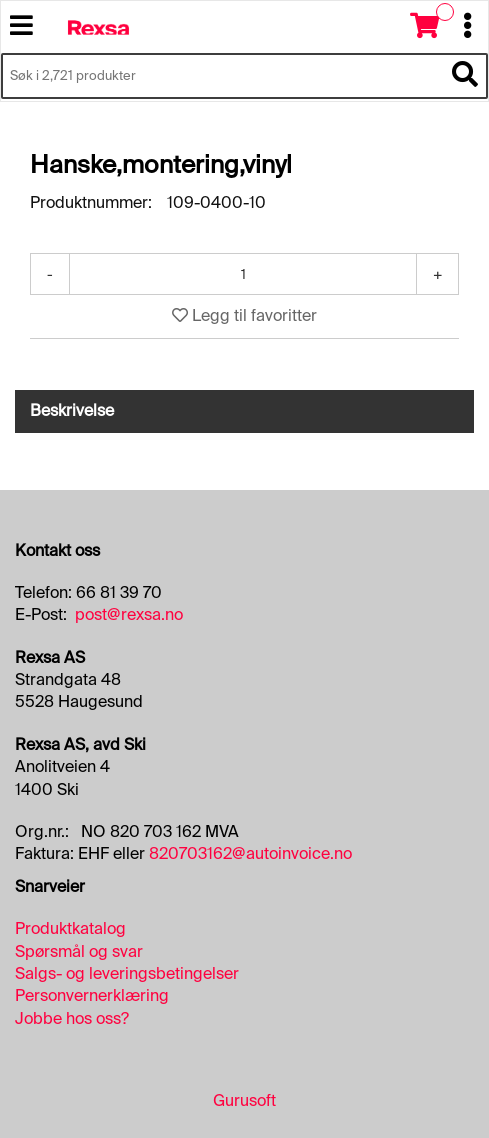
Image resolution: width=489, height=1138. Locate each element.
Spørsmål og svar (79, 951)
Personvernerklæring (92, 995)
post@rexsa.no (129, 614)
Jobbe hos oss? (72, 1018)
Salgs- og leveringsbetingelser (127, 973)
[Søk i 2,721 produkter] (222, 76)
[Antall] (243, 274)
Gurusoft (244, 1100)
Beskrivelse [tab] (72, 410)
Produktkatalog (70, 928)
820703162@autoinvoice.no (250, 853)
